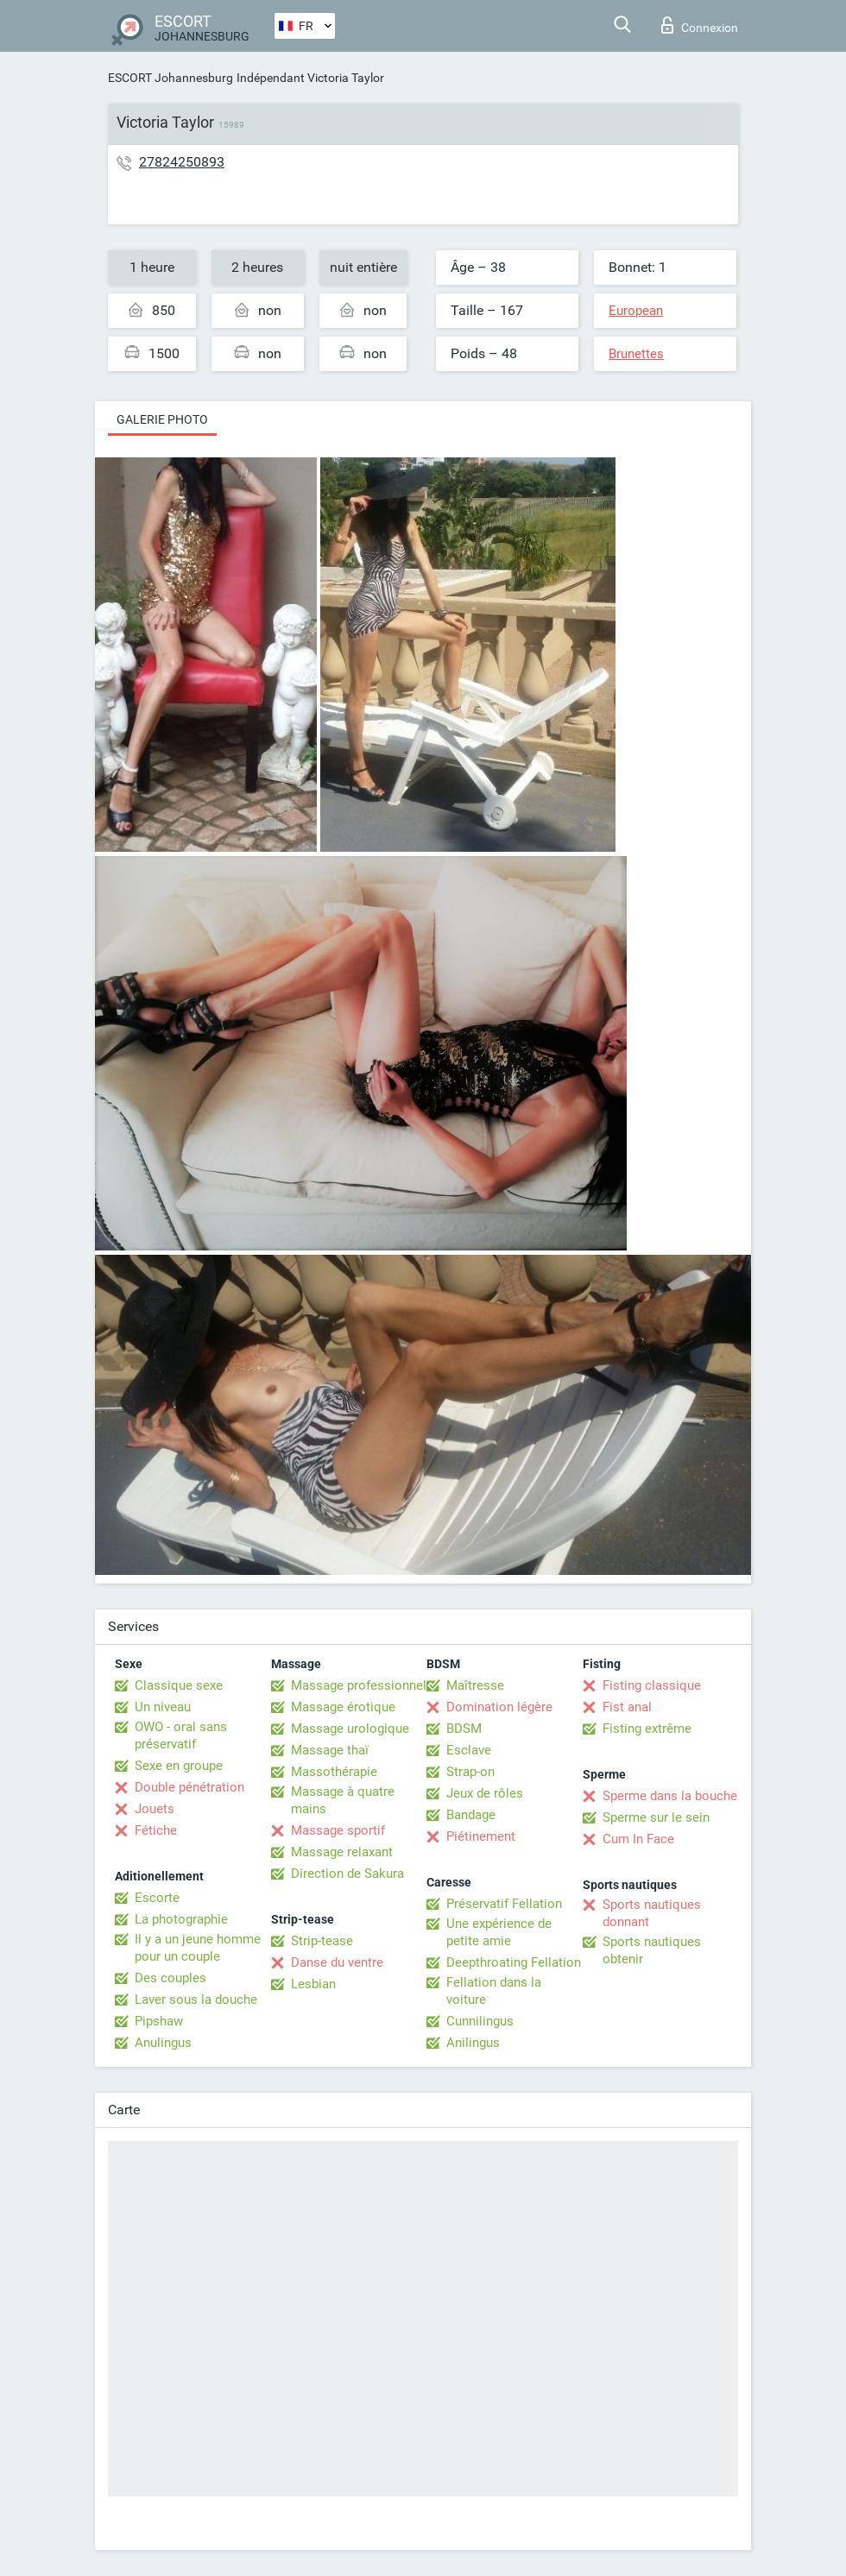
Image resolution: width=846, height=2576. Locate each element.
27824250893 (181, 162)
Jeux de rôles (484, 1793)
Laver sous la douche (196, 1999)
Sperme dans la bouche (670, 1796)
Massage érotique (343, 1707)
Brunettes (636, 354)
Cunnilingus (480, 2021)
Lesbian (313, 1984)
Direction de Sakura (347, 1873)
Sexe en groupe (179, 1765)
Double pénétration (189, 1787)
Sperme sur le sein (656, 1817)
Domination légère (499, 1707)
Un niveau (163, 1707)
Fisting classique (652, 1685)
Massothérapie (334, 1771)
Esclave (468, 1750)
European (636, 310)
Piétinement (480, 1836)
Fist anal (627, 1707)
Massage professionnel (358, 1685)
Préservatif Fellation (504, 1904)
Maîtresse (475, 1685)
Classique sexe (179, 1685)
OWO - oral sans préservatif (181, 1735)
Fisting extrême (647, 1728)
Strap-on (470, 1771)
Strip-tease (322, 1941)
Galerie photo (162, 419)
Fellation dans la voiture (493, 1991)
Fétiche (156, 1830)
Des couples (170, 1978)
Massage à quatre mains (343, 1800)
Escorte (157, 1897)
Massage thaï (330, 1750)
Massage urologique (350, 1728)
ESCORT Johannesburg (170, 78)
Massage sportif (338, 1830)
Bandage (471, 1815)
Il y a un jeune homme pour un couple (198, 1947)
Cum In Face (638, 1839)
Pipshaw (159, 2021)
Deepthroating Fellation (513, 1962)
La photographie (181, 1919)
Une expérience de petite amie (499, 1932)
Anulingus (163, 2042)
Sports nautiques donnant (652, 1913)
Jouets (154, 1809)
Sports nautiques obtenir (652, 1950)
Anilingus (473, 2042)
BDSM (464, 1728)
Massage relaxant (342, 1852)
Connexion (699, 25)
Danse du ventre (337, 1962)
